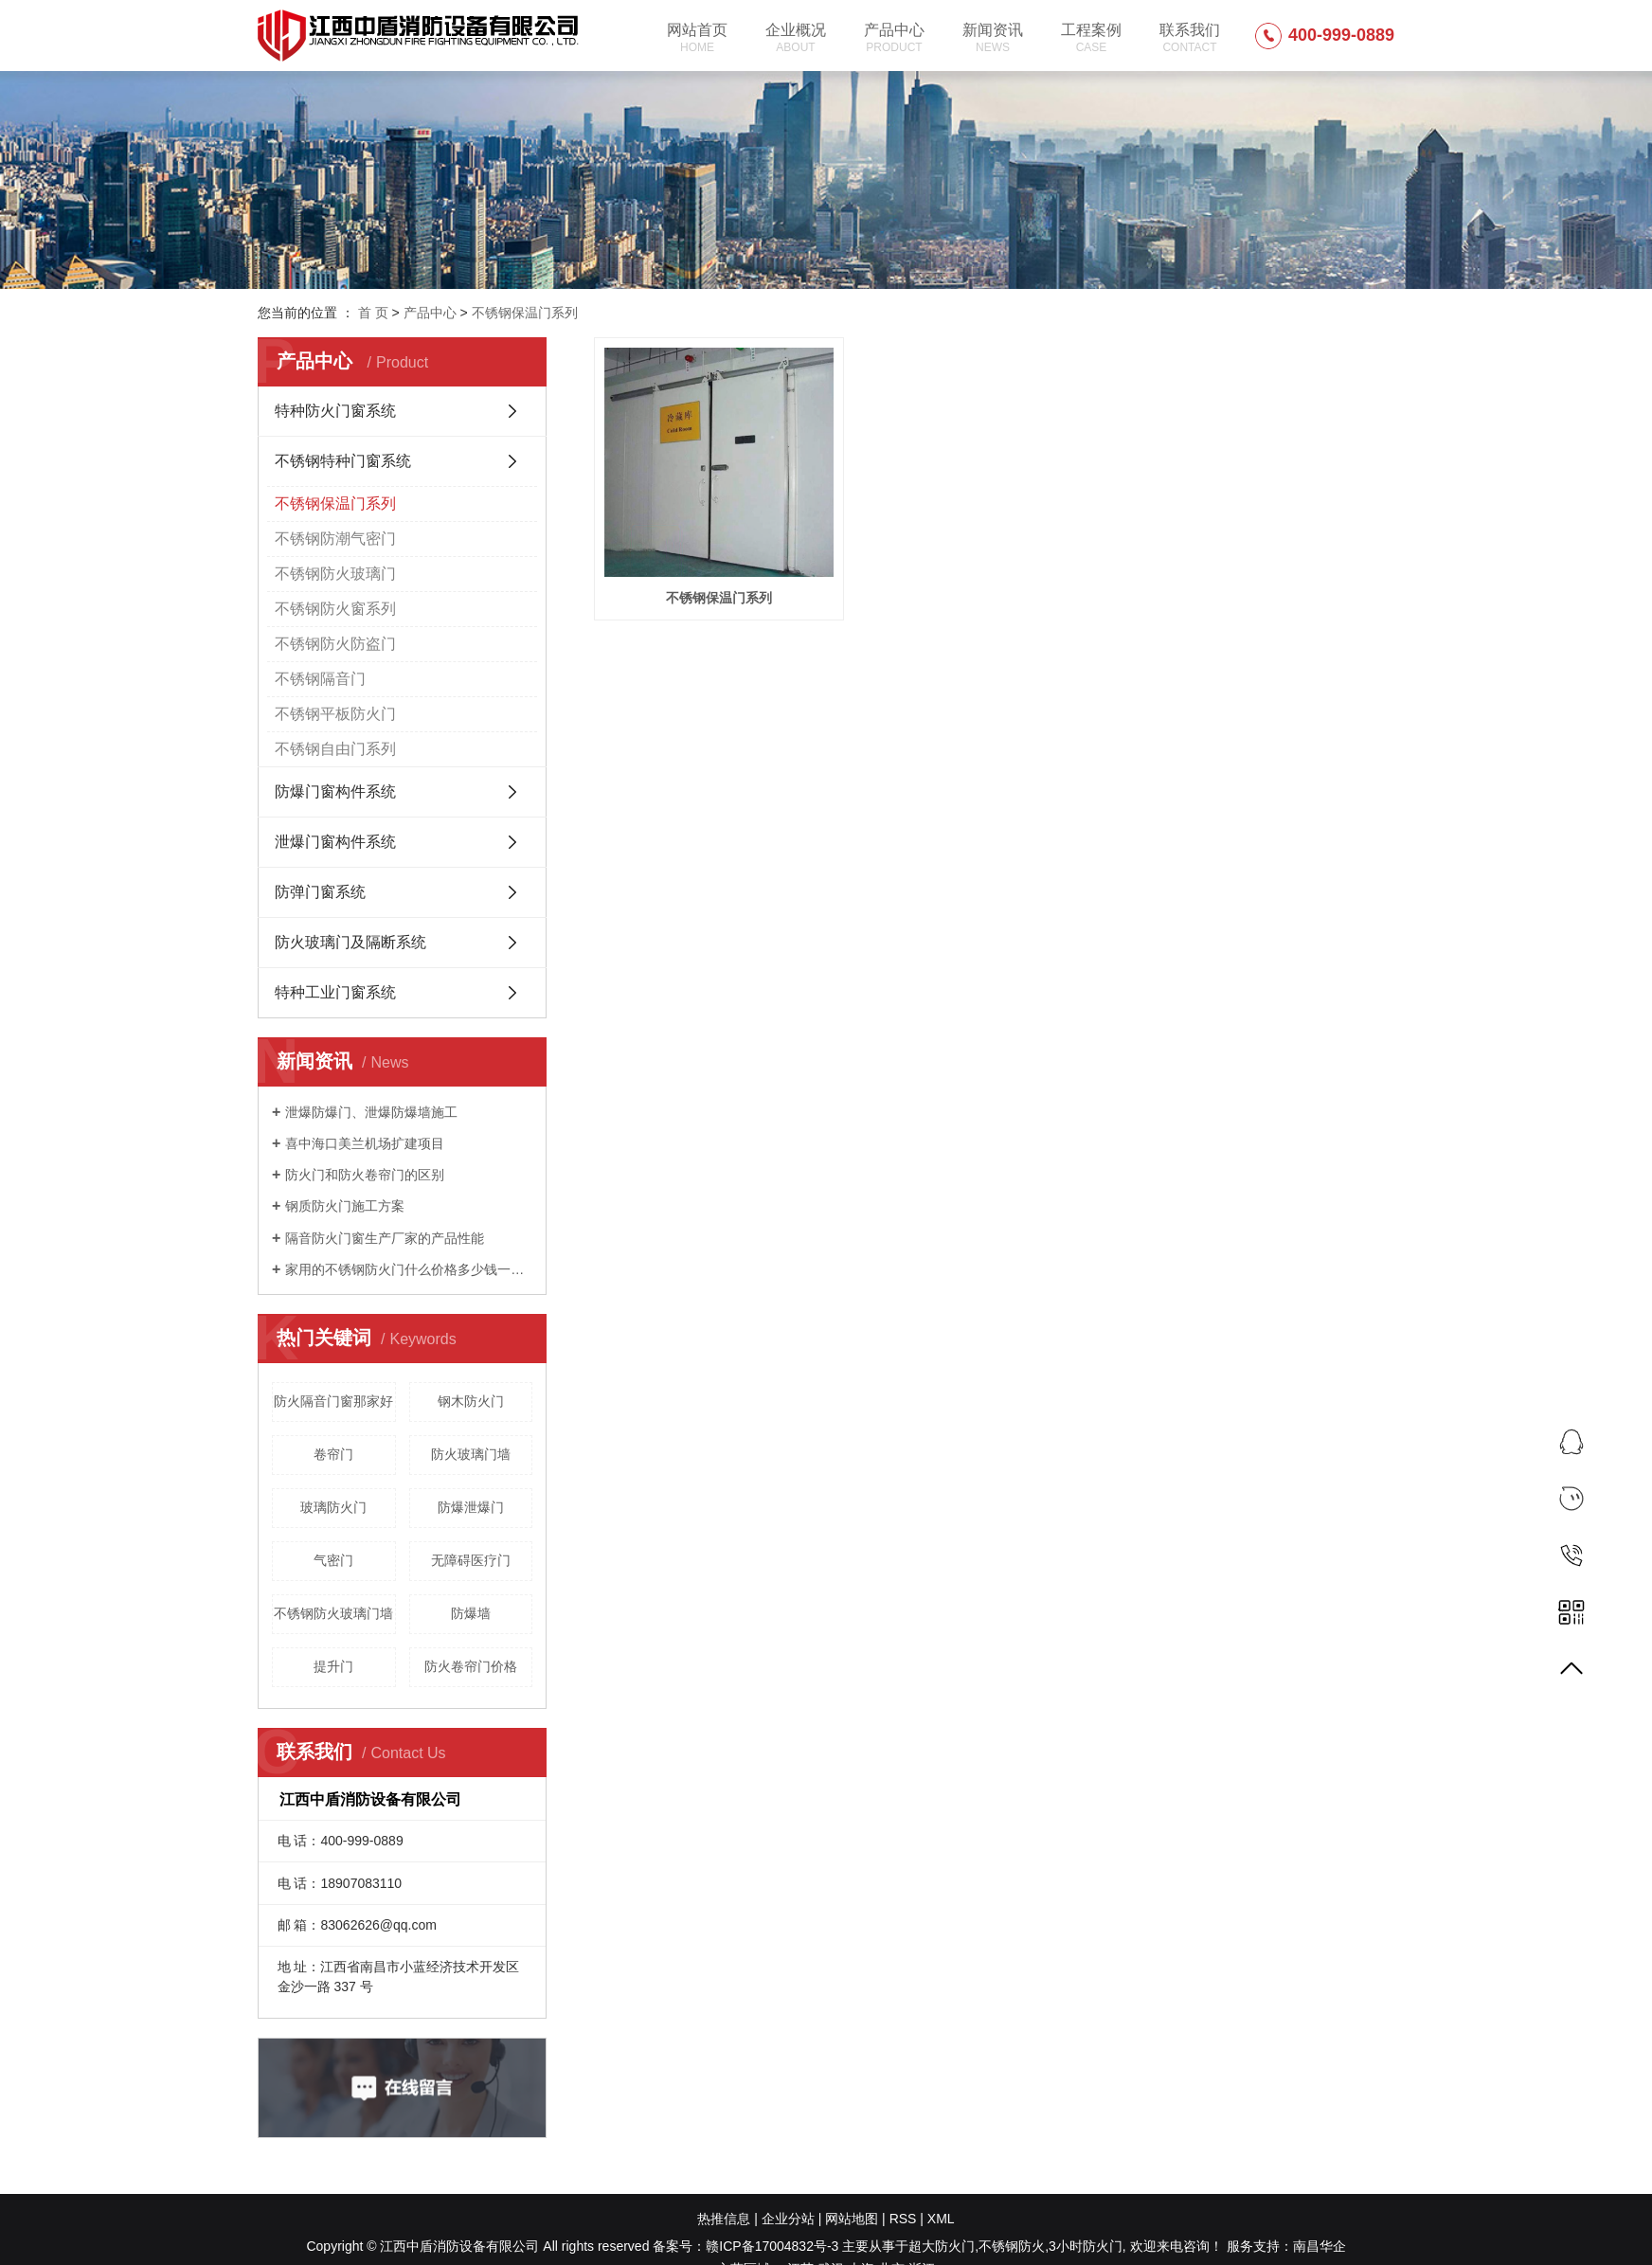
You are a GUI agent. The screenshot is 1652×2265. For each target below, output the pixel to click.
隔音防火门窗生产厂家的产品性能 (384, 1238)
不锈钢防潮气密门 (335, 538)
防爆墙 (471, 1613)
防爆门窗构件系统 (335, 791)
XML (941, 2218)
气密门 (333, 1560)
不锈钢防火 (1012, 2246)
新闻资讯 (992, 38)
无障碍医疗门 (471, 1560)
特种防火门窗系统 (335, 411)
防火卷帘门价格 (470, 1666)
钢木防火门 (471, 1401)
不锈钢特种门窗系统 (343, 461)
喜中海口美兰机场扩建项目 (364, 1143)
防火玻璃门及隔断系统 (350, 942)
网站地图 (851, 2218)
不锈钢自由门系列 (335, 749)
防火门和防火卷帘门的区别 (364, 1174)
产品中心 (894, 38)
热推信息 (723, 2218)
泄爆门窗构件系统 (335, 842)
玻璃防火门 (333, 1507)
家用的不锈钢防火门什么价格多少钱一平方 (408, 1269)
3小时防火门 (1085, 2246)
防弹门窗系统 (320, 892)
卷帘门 (333, 1454)
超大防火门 (941, 2246)
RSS (903, 2218)
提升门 (333, 1666)
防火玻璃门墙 (471, 1454)
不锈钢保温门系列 (525, 312)
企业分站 (788, 2218)
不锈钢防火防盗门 (335, 644)
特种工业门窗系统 (335, 992)
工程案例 (1091, 38)
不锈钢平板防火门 (335, 714)
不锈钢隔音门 (320, 679)
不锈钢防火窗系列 (335, 609)
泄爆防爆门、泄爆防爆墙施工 (371, 1112)
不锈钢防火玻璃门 (335, 574)
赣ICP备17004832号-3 (772, 2246)
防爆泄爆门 (471, 1507)
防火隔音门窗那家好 (333, 1401)
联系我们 (1189, 38)
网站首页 (697, 38)
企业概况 (795, 38)
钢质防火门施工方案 (344, 1205)
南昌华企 (1319, 2246)
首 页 (373, 312)
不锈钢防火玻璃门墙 (333, 1613)
